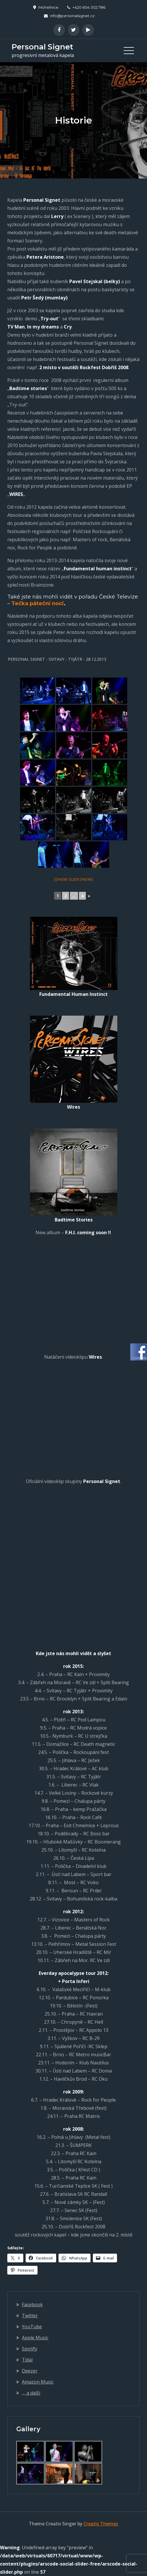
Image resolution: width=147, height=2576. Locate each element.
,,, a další (31, 2393)
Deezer (30, 2371)
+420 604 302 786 (86, 7)
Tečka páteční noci (37, 603)
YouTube (32, 2326)
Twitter (30, 2315)
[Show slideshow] (73, 879)
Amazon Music (38, 2382)
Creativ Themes (101, 2523)
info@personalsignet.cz (69, 15)
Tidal (27, 2360)
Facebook (32, 2304)
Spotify (29, 2348)
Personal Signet (42, 46)
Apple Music (35, 2337)
